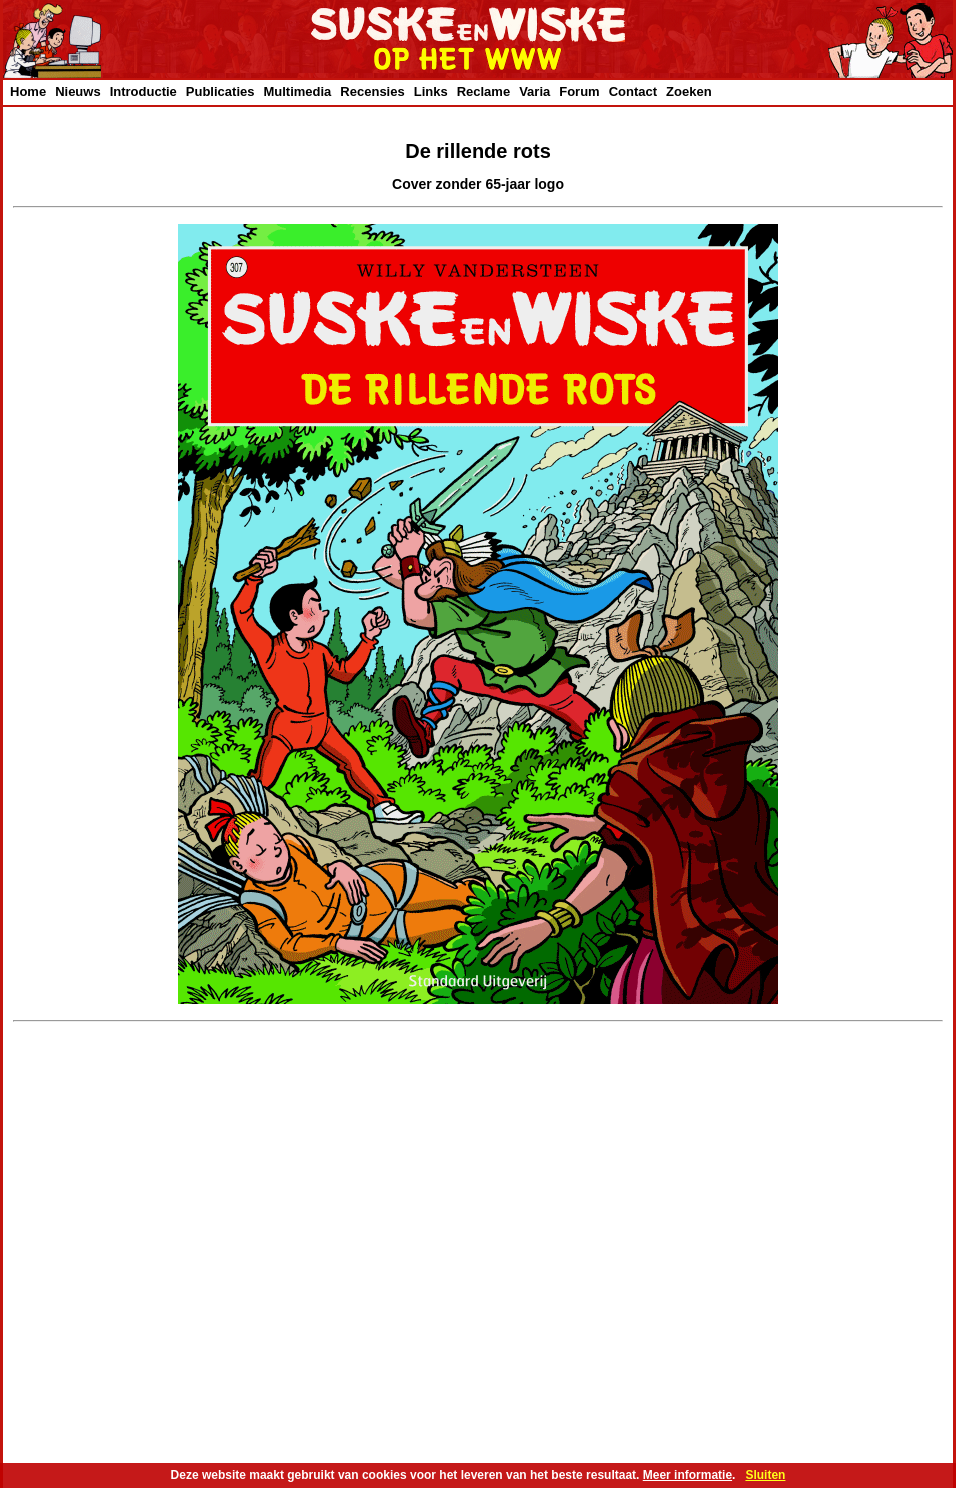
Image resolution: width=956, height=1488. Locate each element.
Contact (633, 91)
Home (28, 91)
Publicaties (220, 91)
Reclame (483, 91)
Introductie (143, 91)
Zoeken (689, 91)
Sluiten (765, 1475)
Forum (579, 91)
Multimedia (297, 91)
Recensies (372, 91)
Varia (534, 91)
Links (431, 91)
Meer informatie (687, 1475)
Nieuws (78, 91)
